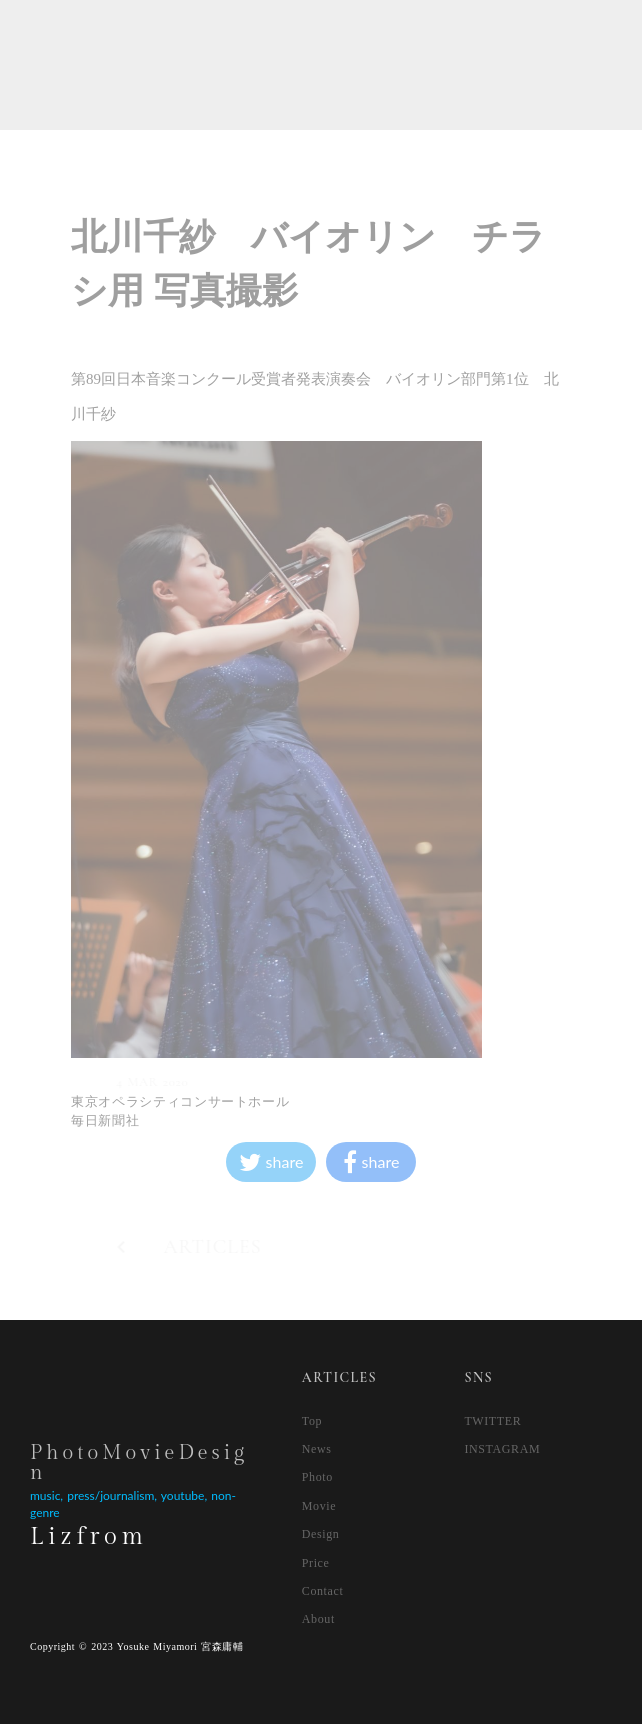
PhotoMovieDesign (139, 1463)
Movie (319, 1506)
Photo (317, 1477)
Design (321, 1534)
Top (312, 1421)
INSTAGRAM (502, 1449)
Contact (323, 1591)
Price (316, 1563)
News (317, 1449)
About (318, 1619)
